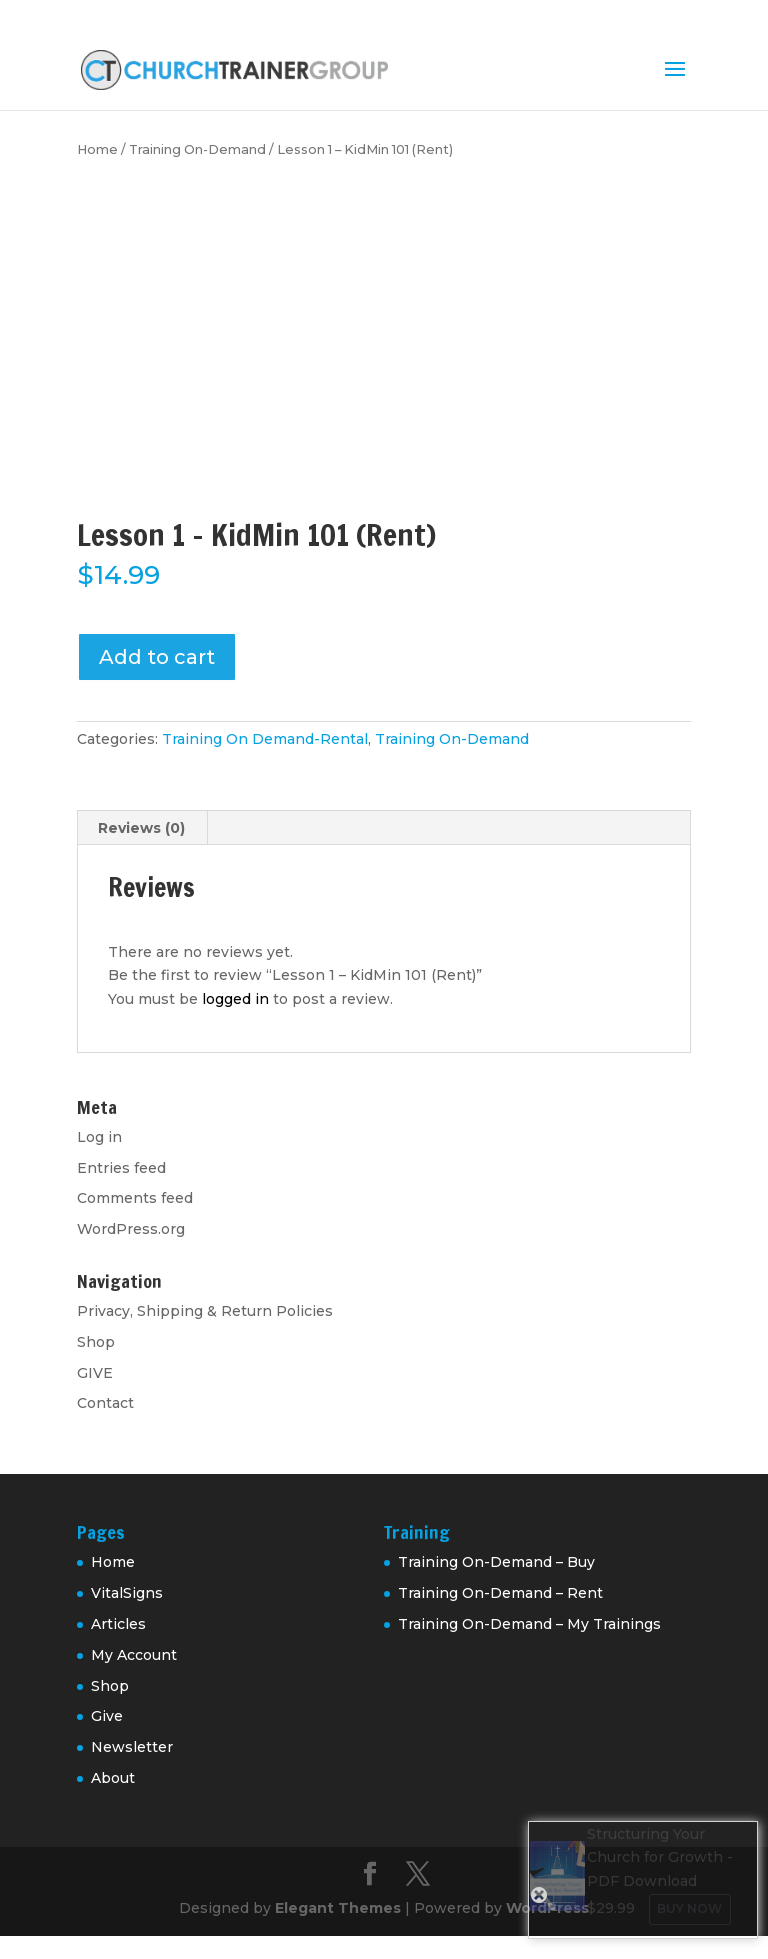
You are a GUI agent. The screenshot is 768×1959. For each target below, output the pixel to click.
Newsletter (132, 1747)
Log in (99, 1137)
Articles (118, 1624)
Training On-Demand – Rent (500, 1593)
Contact (105, 1403)
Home (97, 149)
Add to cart (157, 657)
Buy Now (689, 1908)
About (113, 1778)
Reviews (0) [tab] (141, 828)
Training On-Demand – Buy (496, 1562)
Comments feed (135, 1198)
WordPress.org (131, 1229)
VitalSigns (127, 1593)
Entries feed (121, 1168)
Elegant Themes (338, 1908)
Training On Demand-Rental (265, 739)
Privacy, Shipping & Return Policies (205, 1311)
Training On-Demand (197, 149)
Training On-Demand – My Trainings (529, 1624)
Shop (96, 1342)
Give (107, 1716)
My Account (134, 1655)
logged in (235, 999)
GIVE (95, 1373)
